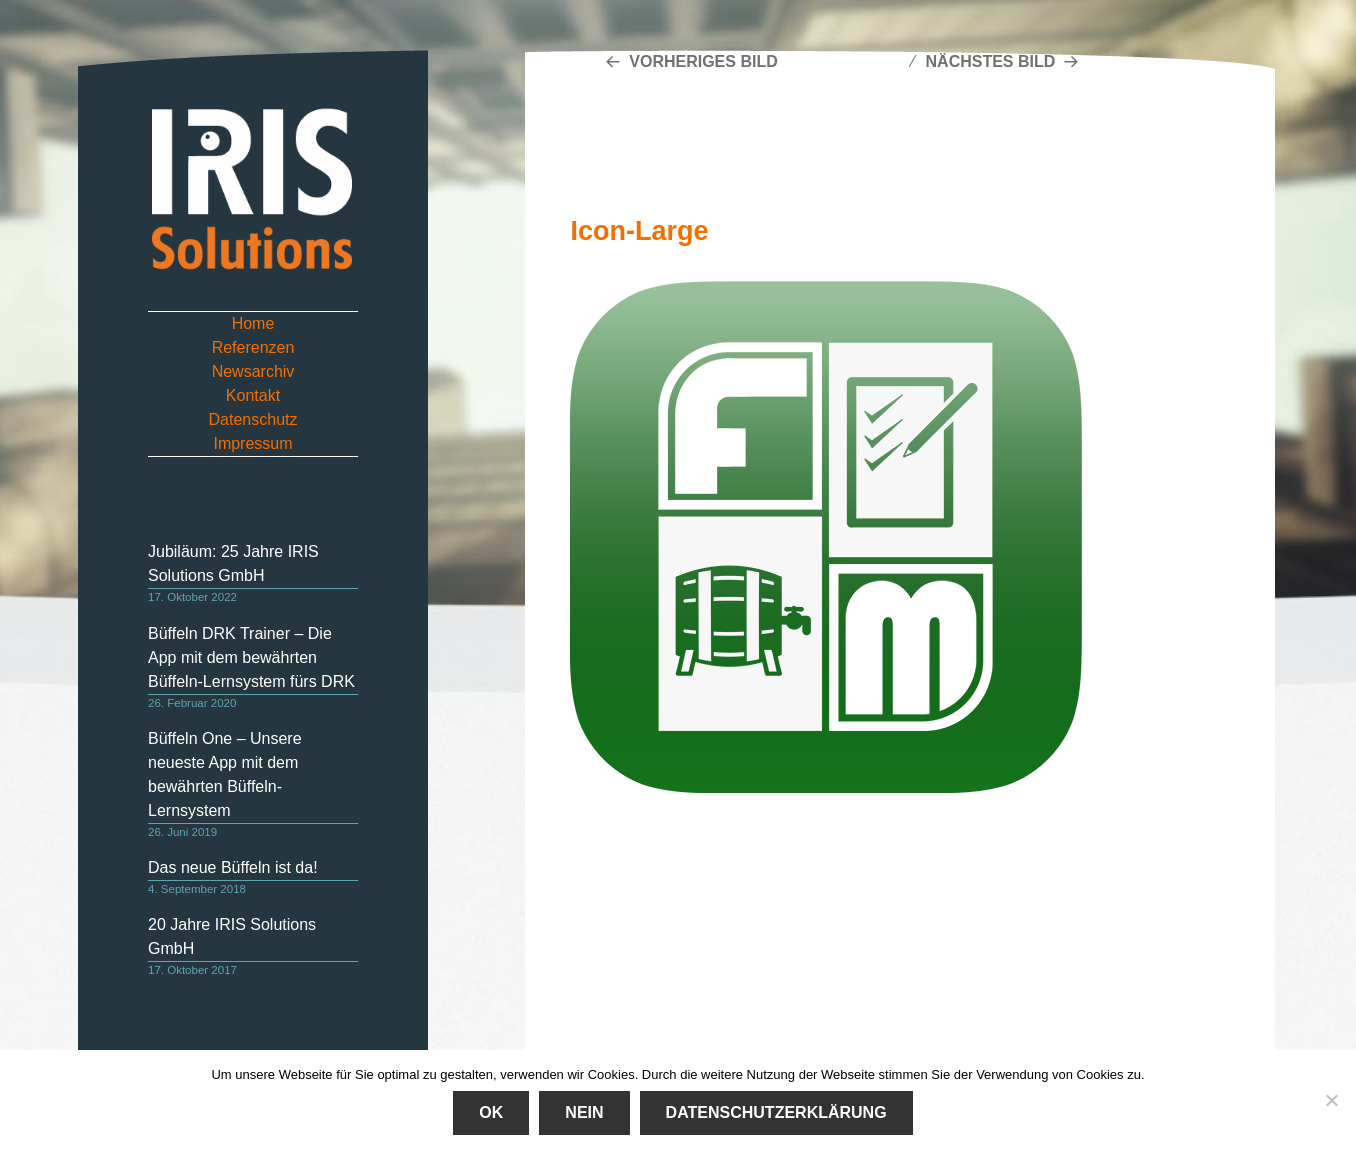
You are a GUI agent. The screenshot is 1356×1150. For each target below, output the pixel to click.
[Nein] (1331, 1100)
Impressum (252, 443)
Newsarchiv (253, 371)
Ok (491, 1112)
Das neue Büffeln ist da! (233, 867)
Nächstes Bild (991, 61)
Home (253, 323)
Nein (584, 1112)
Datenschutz (253, 419)
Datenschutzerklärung (776, 1112)
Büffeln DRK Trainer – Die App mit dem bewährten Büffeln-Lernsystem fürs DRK (251, 657)
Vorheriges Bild (703, 61)
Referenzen (253, 347)
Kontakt (253, 395)
